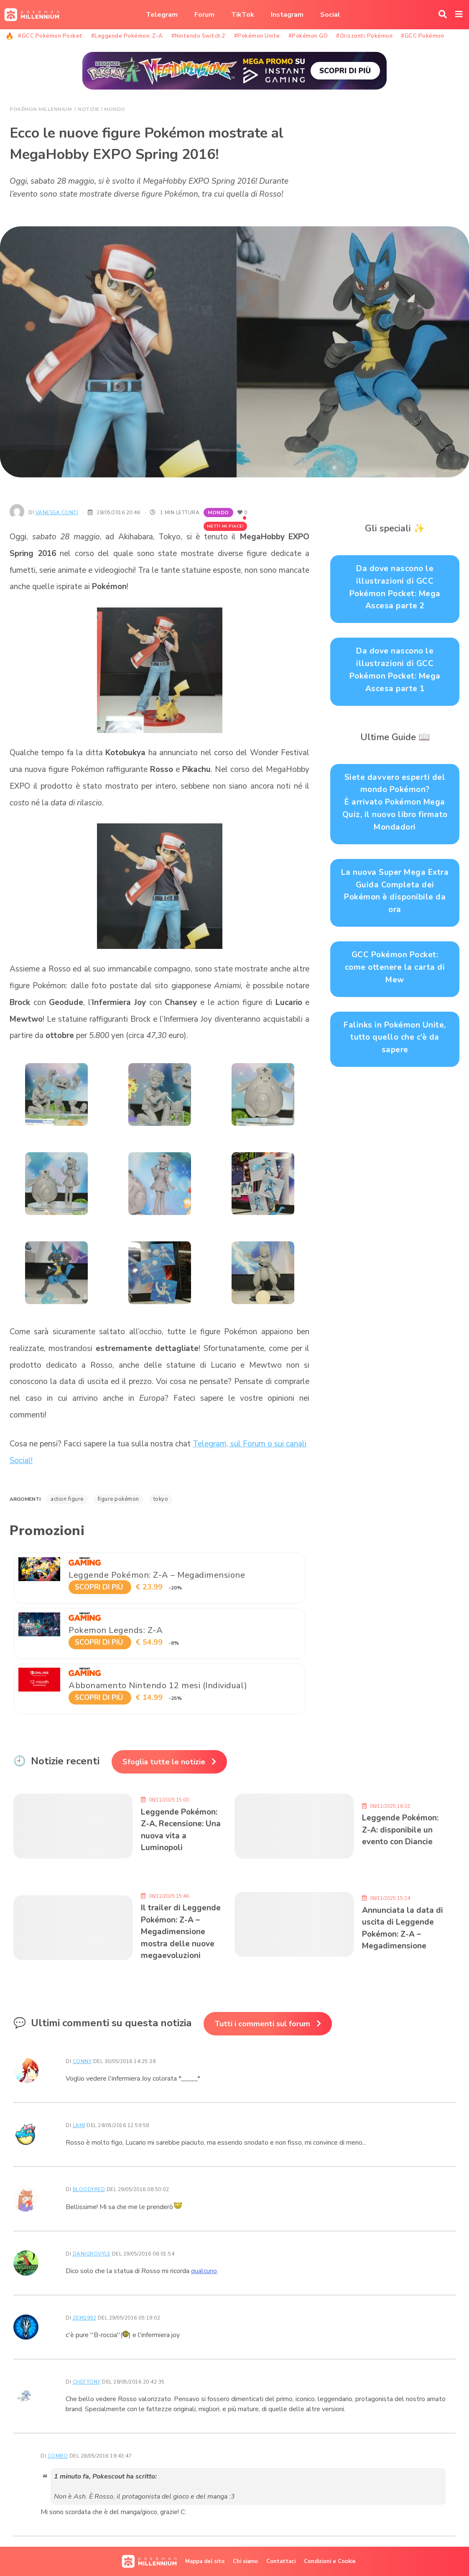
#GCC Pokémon (422, 36)
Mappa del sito (204, 2561)
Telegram (162, 14)
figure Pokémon (118, 1499)
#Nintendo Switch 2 (198, 36)
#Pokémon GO (308, 36)
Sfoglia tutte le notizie (163, 1762)
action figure (67, 1499)
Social (330, 14)
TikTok (242, 14)
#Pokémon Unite (257, 36)
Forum (204, 14)
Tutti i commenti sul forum (262, 2024)
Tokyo (160, 1499)
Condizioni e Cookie (330, 2561)
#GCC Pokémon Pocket (50, 36)
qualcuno (204, 2271)
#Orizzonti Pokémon (364, 36)
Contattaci (281, 2561)
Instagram (287, 14)
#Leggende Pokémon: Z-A (127, 36)
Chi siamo (245, 2561)
